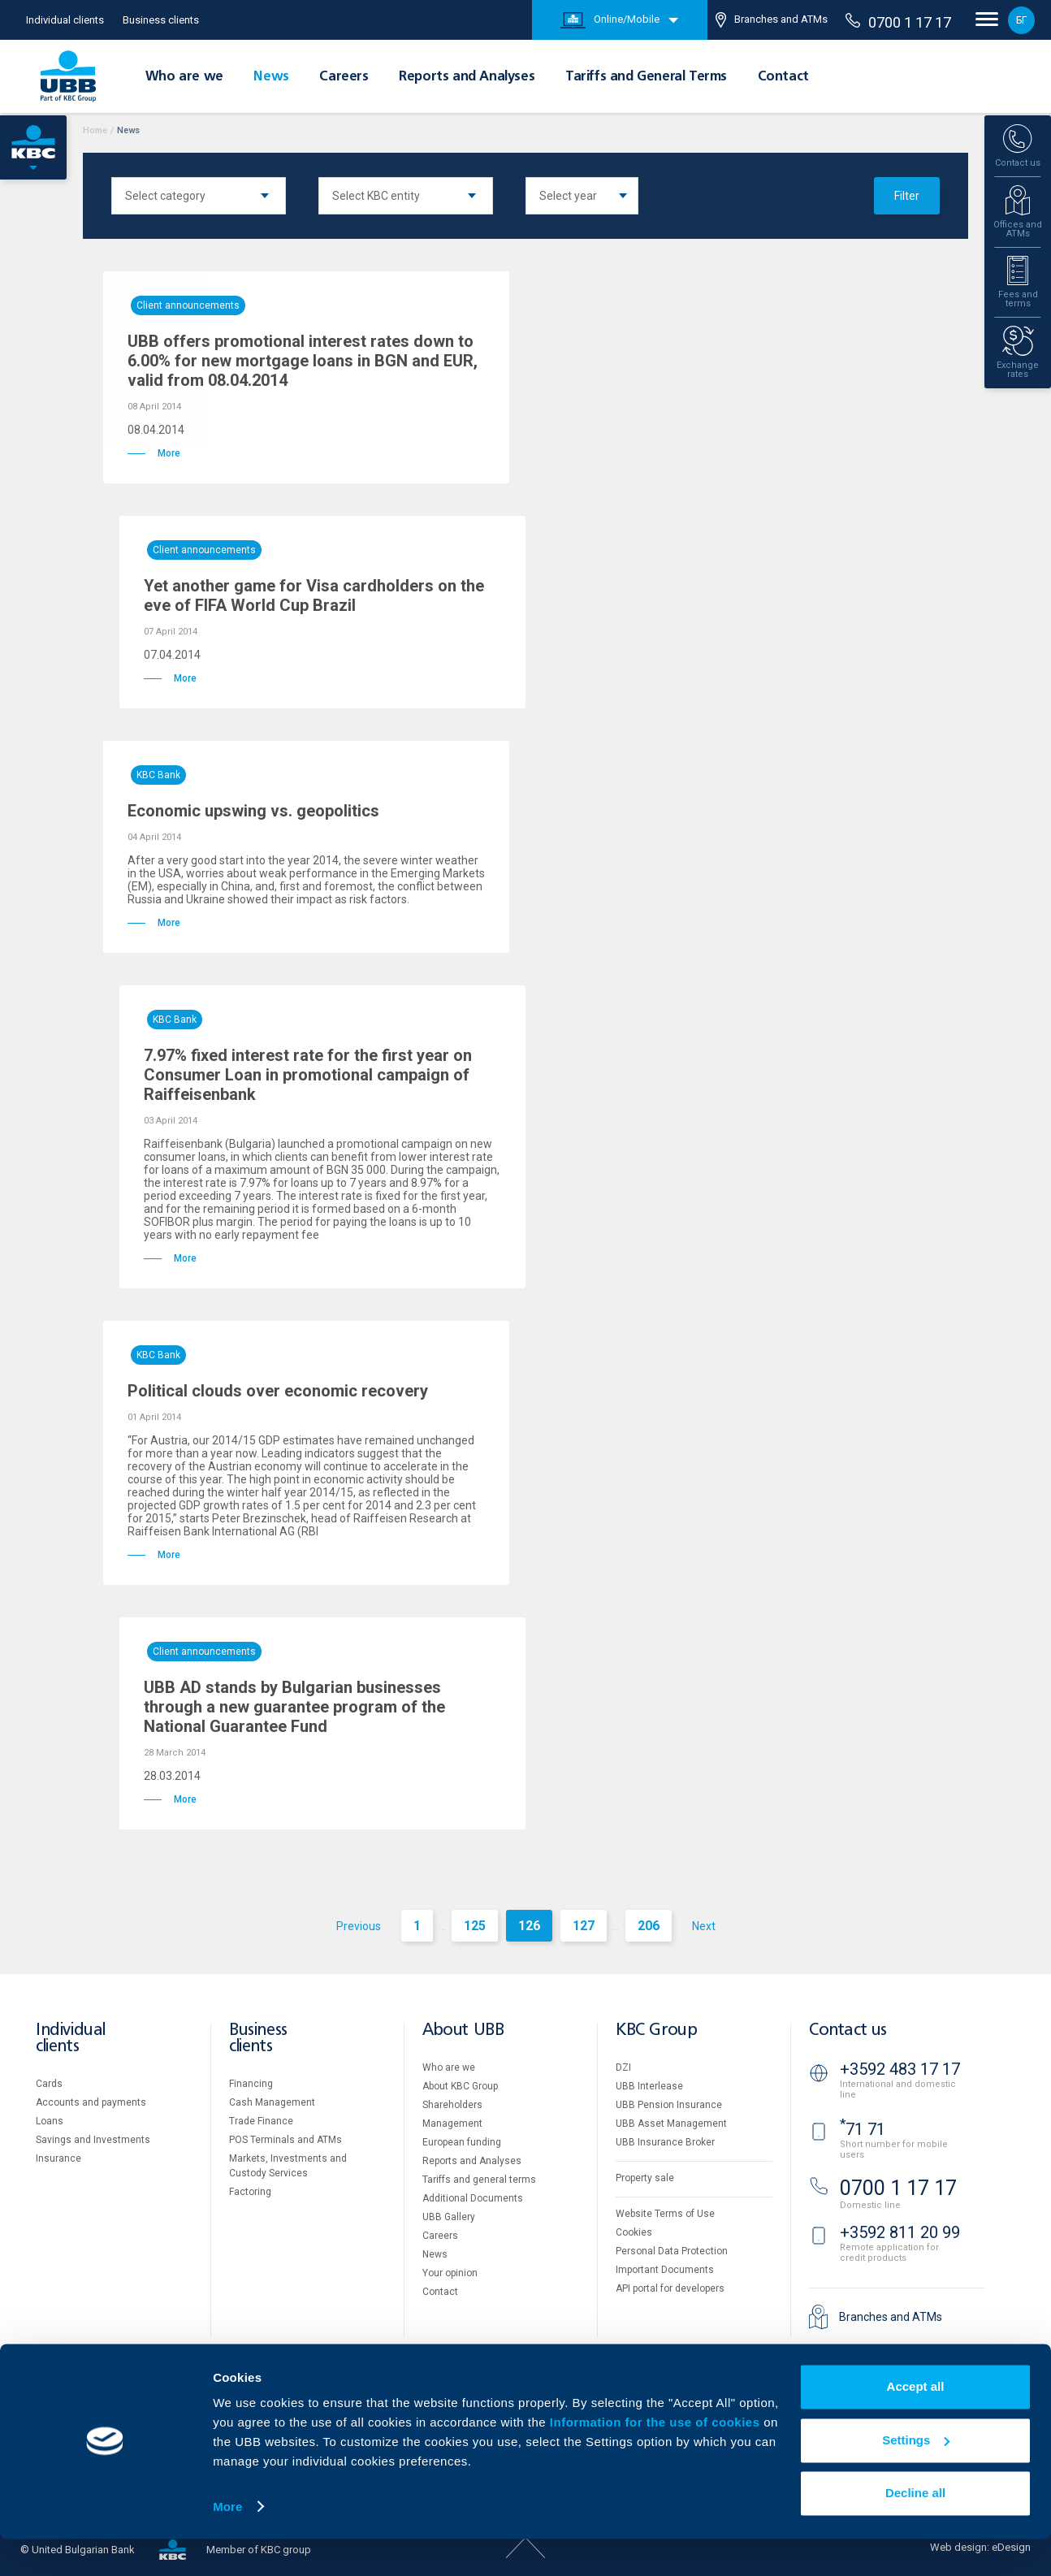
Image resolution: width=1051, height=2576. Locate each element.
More (227, 2544)
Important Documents (665, 2269)
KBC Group (656, 2030)
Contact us (848, 2030)
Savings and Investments (93, 2139)
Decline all (915, 2531)
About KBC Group (460, 2086)
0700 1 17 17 (898, 22)
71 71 (862, 2129)
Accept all (916, 2424)
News (270, 77)
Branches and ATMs (772, 20)
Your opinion (450, 2273)
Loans (49, 2121)
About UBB (463, 2030)
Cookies (634, 2232)
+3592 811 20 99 (900, 2232)
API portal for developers (670, 2288)
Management (452, 2123)
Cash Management (272, 2102)
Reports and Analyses (466, 77)
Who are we (184, 77)
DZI (623, 2067)
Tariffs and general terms (479, 2179)
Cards (49, 2083)
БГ (1021, 20)
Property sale (645, 2178)
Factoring (250, 2191)
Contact (783, 77)
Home (95, 130)
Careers (343, 77)
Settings (915, 2477)
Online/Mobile (610, 20)
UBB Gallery (448, 2217)
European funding (461, 2142)
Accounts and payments (91, 2102)
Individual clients (65, 20)
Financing (251, 2083)
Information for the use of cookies (656, 2460)
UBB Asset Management (671, 2123)
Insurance (58, 2158)
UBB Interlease (649, 2086)
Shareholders (452, 2105)
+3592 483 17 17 (900, 2069)
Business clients (161, 20)
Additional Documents (472, 2198)
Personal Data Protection (672, 2251)
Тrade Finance (261, 2121)
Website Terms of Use (665, 2213)
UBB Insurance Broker (665, 2142)
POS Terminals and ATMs (285, 2139)
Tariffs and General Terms (646, 77)
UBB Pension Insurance (669, 2105)
